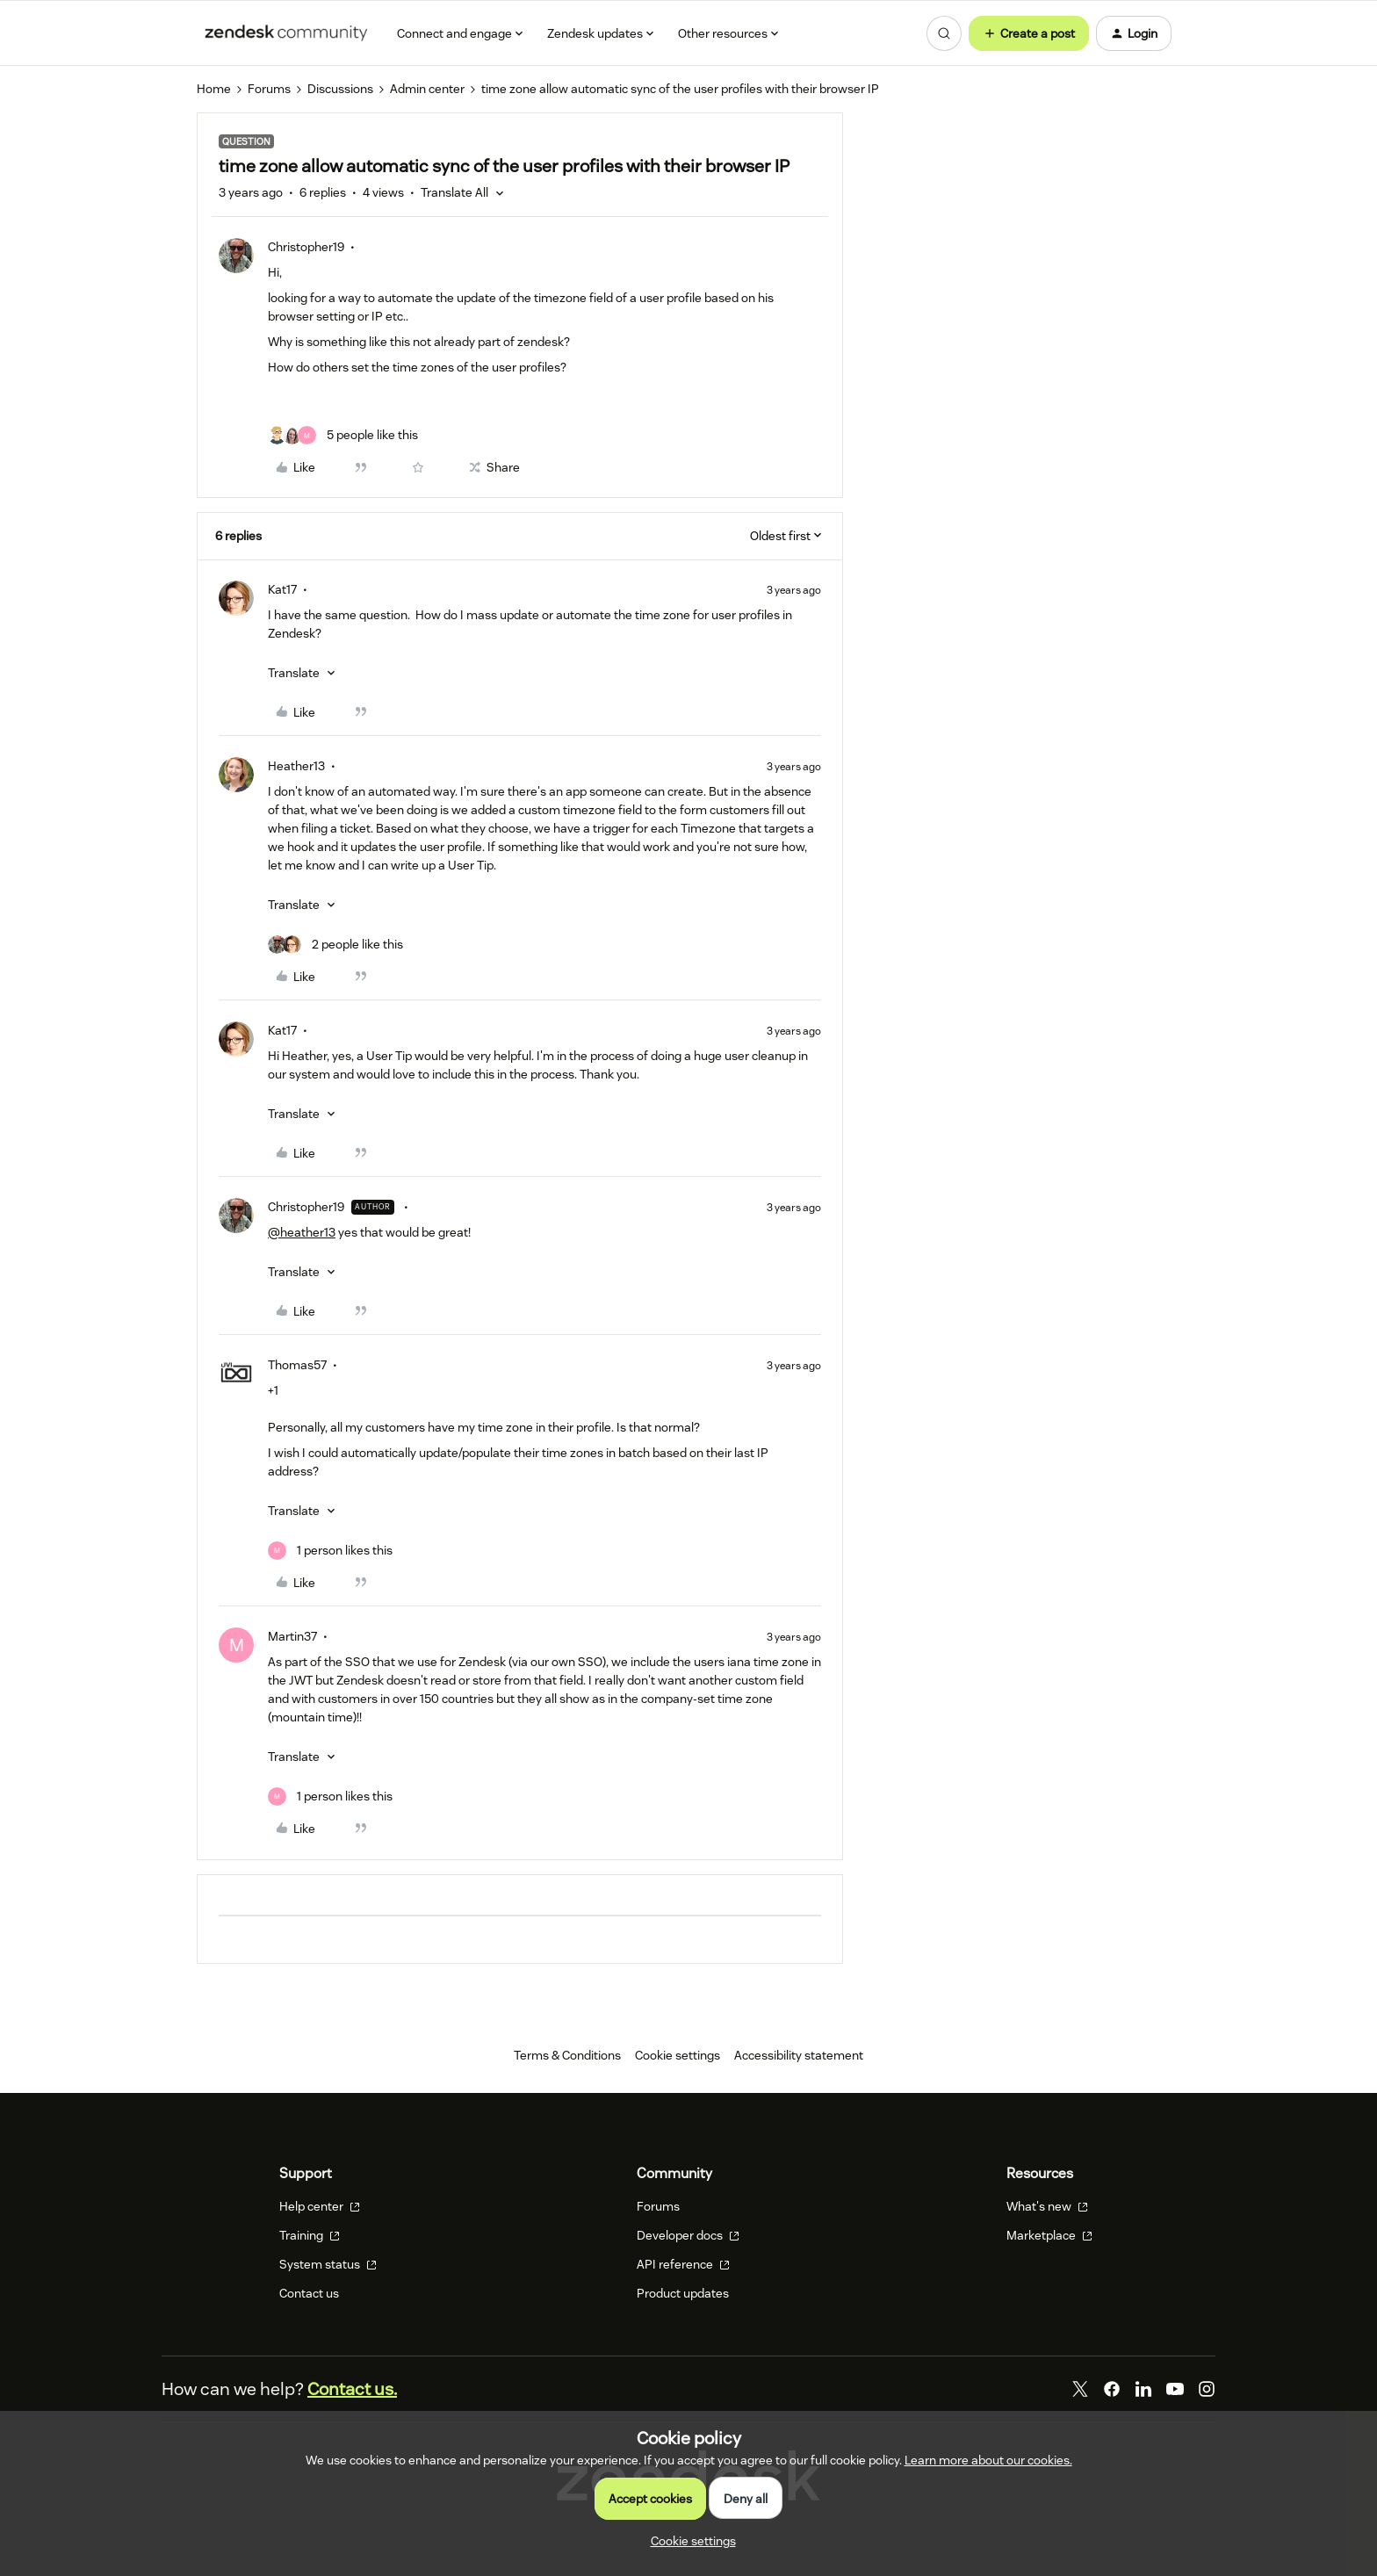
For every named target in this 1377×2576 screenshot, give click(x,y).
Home (214, 89)
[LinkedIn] (1143, 2389)
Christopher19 (306, 247)
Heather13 (296, 766)
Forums (269, 89)
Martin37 (292, 1636)
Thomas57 (297, 1365)
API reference (683, 2264)
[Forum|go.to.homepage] (286, 33)
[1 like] (330, 1550)
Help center (319, 2206)
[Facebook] (1112, 2389)
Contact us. (352, 2389)
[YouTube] (1175, 2389)
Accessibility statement (798, 2055)
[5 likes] (343, 435)
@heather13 (301, 1232)
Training (309, 2235)
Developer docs (688, 2235)
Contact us (309, 2293)
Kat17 (282, 589)
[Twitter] (1080, 2389)
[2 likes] (335, 944)
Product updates (683, 2293)
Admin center (427, 89)
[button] (1029, 33)
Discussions (340, 89)
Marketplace (1049, 2235)
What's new (1047, 2206)
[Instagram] (1206, 2389)
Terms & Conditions (567, 2055)
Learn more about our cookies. (988, 2460)
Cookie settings (677, 2055)
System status (328, 2264)
